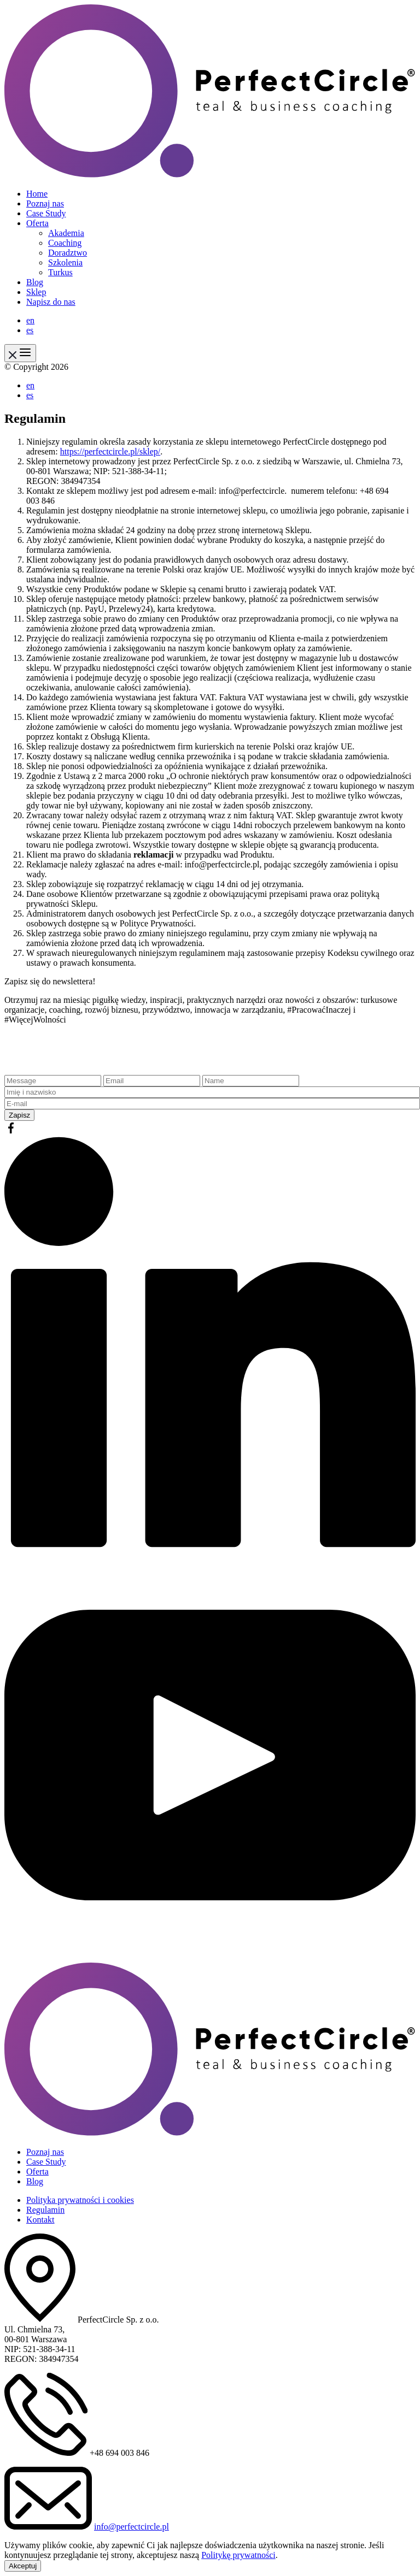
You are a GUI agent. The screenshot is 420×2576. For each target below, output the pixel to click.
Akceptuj (23, 2566)
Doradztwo (67, 252)
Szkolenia (65, 262)
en (30, 320)
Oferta (37, 223)
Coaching (64, 242)
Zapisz (19, 1115)
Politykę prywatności (238, 2555)
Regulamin (45, 2209)
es (29, 330)
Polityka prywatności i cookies (80, 2200)
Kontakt (40, 2219)
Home (37, 193)
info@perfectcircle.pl (131, 2526)
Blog (34, 282)
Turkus (60, 272)
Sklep (36, 292)
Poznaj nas (45, 203)
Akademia (66, 233)
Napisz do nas (50, 301)
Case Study (46, 213)
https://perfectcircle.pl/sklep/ (110, 451)
